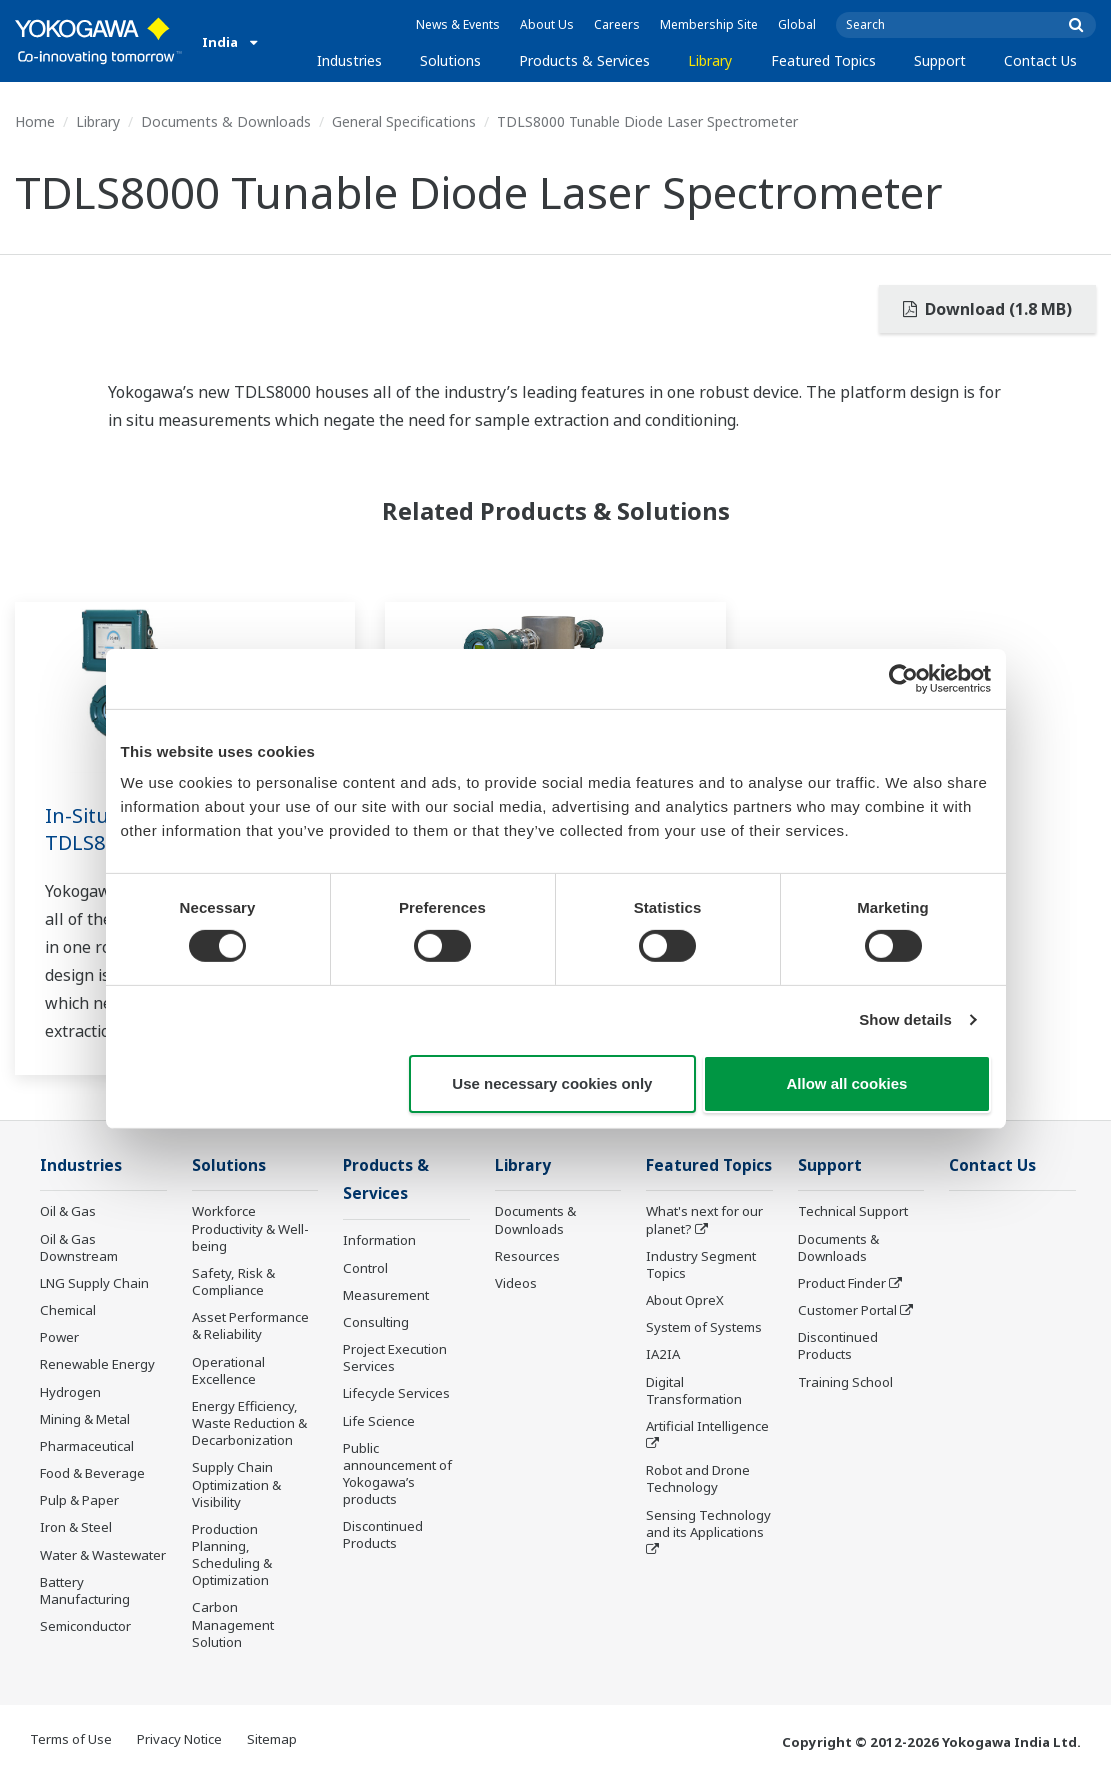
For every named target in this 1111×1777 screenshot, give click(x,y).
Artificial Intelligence (707, 1426)
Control (365, 1268)
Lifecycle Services (396, 1393)
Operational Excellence (228, 1370)
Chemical (68, 1310)
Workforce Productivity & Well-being (250, 1228)
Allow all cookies (847, 1083)
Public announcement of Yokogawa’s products (397, 1473)
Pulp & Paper (79, 1500)
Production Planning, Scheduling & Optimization (232, 1554)
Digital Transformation (694, 1390)
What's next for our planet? (704, 1219)
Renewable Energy (97, 1364)
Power (59, 1337)
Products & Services (584, 60)
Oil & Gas (68, 1211)
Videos (516, 1283)
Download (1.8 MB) (987, 309)
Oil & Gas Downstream (79, 1247)
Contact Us (1040, 60)
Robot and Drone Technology (698, 1478)
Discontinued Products (383, 1534)
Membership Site (709, 24)
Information (379, 1240)
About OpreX (685, 1300)
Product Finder (842, 1283)
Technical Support (853, 1211)
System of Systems (704, 1327)
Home (35, 121)
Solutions (450, 60)
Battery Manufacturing (85, 1590)
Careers (617, 24)
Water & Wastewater (103, 1555)
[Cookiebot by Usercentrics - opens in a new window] (903, 678)
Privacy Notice (179, 1739)
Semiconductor (85, 1626)
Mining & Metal (85, 1419)
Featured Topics (823, 60)
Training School (845, 1382)
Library (710, 60)
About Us (547, 24)
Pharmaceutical (87, 1446)
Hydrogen (70, 1392)
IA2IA (663, 1354)
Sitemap (272, 1739)
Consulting (376, 1322)
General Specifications (404, 121)
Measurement (386, 1295)
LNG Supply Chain (94, 1283)
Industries (349, 60)
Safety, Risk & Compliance (233, 1281)
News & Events (458, 24)
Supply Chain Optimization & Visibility (236, 1484)
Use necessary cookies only (552, 1083)
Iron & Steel (76, 1527)
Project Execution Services (395, 1357)
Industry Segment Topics (701, 1264)
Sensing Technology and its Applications (708, 1523)
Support (940, 60)
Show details (905, 1019)
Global (797, 24)
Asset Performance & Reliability (250, 1325)
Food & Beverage (92, 1473)
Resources (527, 1256)
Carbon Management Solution (233, 1624)
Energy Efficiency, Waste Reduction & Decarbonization (249, 1423)
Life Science (379, 1421)
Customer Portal (847, 1310)
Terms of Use (71, 1739)
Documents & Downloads (226, 121)
